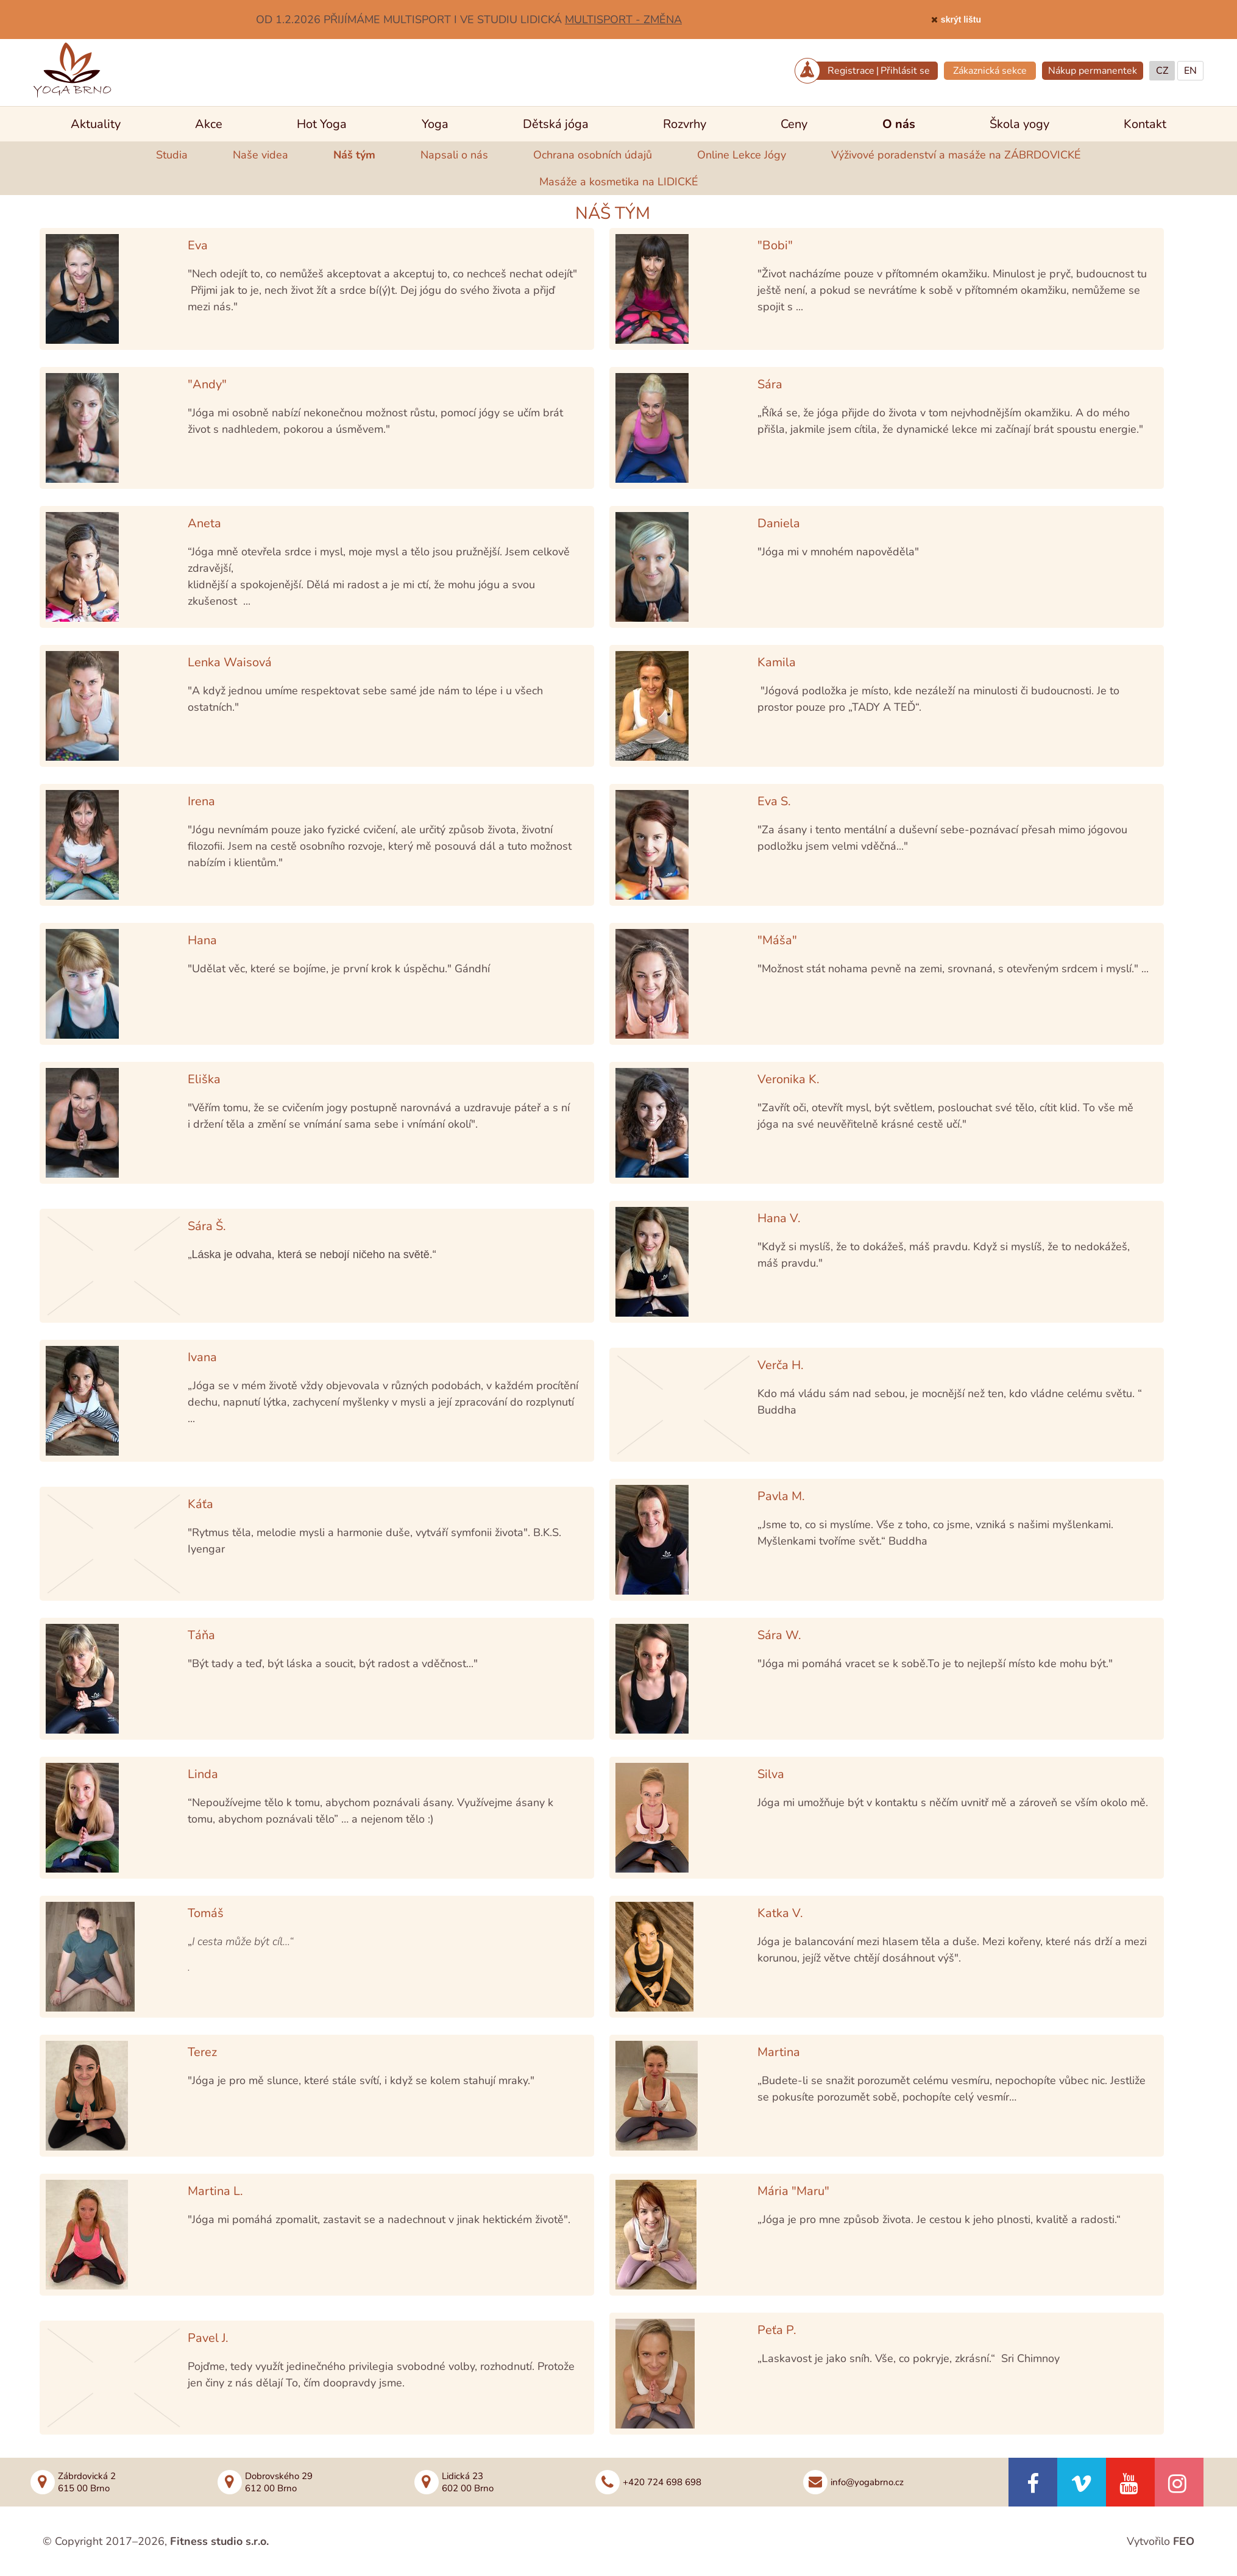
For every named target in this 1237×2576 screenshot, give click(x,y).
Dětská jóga (556, 124)
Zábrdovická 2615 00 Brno (87, 2482)
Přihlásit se (905, 70)
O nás (898, 124)
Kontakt (1145, 124)
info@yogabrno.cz (867, 2482)
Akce (208, 124)
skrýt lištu (961, 19)
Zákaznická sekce (990, 70)
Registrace (851, 70)
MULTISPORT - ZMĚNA (623, 19)
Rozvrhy (684, 124)
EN (1190, 70)
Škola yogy (1019, 124)
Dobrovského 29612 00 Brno (279, 2482)
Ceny (794, 124)
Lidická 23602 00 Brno (468, 2482)
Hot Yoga (322, 124)
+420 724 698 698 (662, 2482)
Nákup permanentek (1092, 70)
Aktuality (96, 124)
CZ (1162, 70)
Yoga (435, 124)
